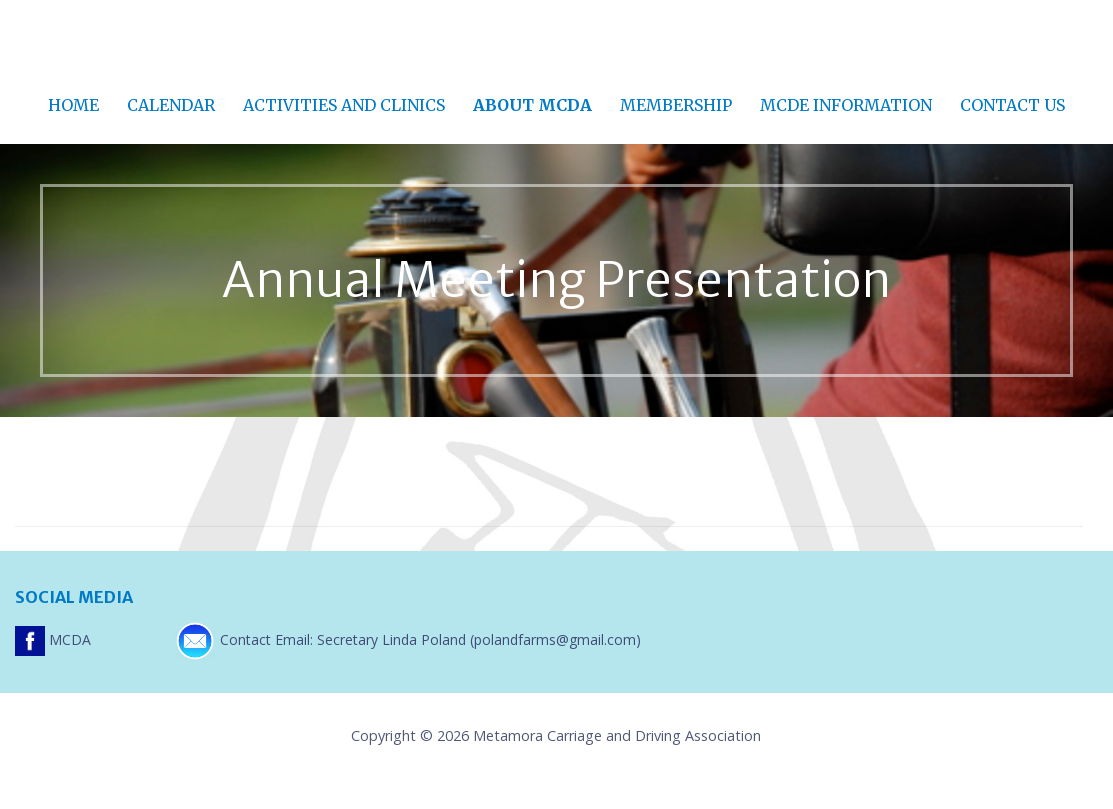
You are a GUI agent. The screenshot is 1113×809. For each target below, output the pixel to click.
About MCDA (532, 105)
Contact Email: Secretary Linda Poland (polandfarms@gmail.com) (408, 639)
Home (73, 105)
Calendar (171, 105)
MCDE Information (846, 105)
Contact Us (1012, 105)
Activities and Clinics (344, 105)
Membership (676, 105)
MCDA (55, 639)
